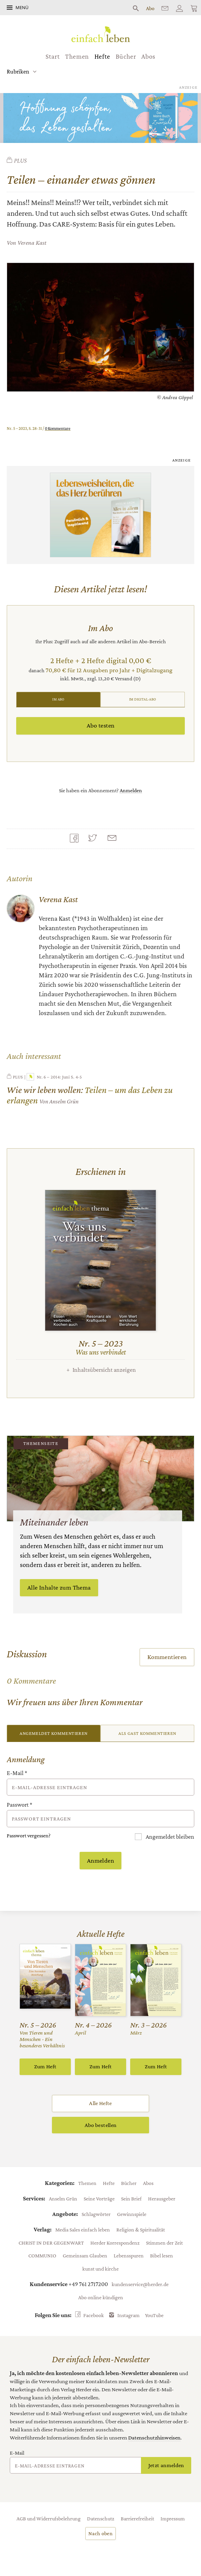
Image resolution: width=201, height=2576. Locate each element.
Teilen (75, 839)
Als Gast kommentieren (147, 1733)
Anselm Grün (63, 2198)
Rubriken (18, 71)
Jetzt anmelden (166, 2465)
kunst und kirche (100, 2269)
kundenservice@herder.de (140, 2284)
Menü (22, 7)
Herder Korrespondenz (115, 2243)
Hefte (102, 56)
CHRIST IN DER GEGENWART (51, 2243)
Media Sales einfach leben (82, 2229)
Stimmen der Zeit (164, 2243)
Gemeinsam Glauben (85, 2255)
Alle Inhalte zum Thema (59, 1587)
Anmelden (131, 790)
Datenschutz (100, 2518)
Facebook (93, 2315)
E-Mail (17, 1773)
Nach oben (100, 2533)
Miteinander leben (54, 1522)
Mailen (113, 839)
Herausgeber (161, 2198)
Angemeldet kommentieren (53, 1733)
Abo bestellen (100, 2125)
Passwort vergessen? (29, 1835)
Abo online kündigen (100, 2297)
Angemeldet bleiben (169, 1836)
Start (53, 56)
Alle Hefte (100, 2103)
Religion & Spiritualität (140, 2229)
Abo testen (101, 725)
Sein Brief (131, 2198)
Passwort (19, 1804)
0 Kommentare (57, 428)
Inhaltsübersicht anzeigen (104, 1369)
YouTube (154, 2315)
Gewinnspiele (131, 2214)
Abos (148, 56)
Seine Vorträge (99, 2198)
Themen (77, 56)
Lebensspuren (129, 2255)
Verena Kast (32, 242)
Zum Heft (45, 2066)
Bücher (126, 56)
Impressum (173, 2518)
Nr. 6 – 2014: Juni (48, 1076)
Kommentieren (167, 1656)
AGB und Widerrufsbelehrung (49, 2518)
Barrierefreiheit (137, 2518)
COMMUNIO (42, 2255)
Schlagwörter (96, 2214)
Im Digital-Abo (142, 699)
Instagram (128, 2315)
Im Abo (58, 699)
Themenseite (40, 1443)
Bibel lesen (161, 2255)
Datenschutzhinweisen (154, 2437)
